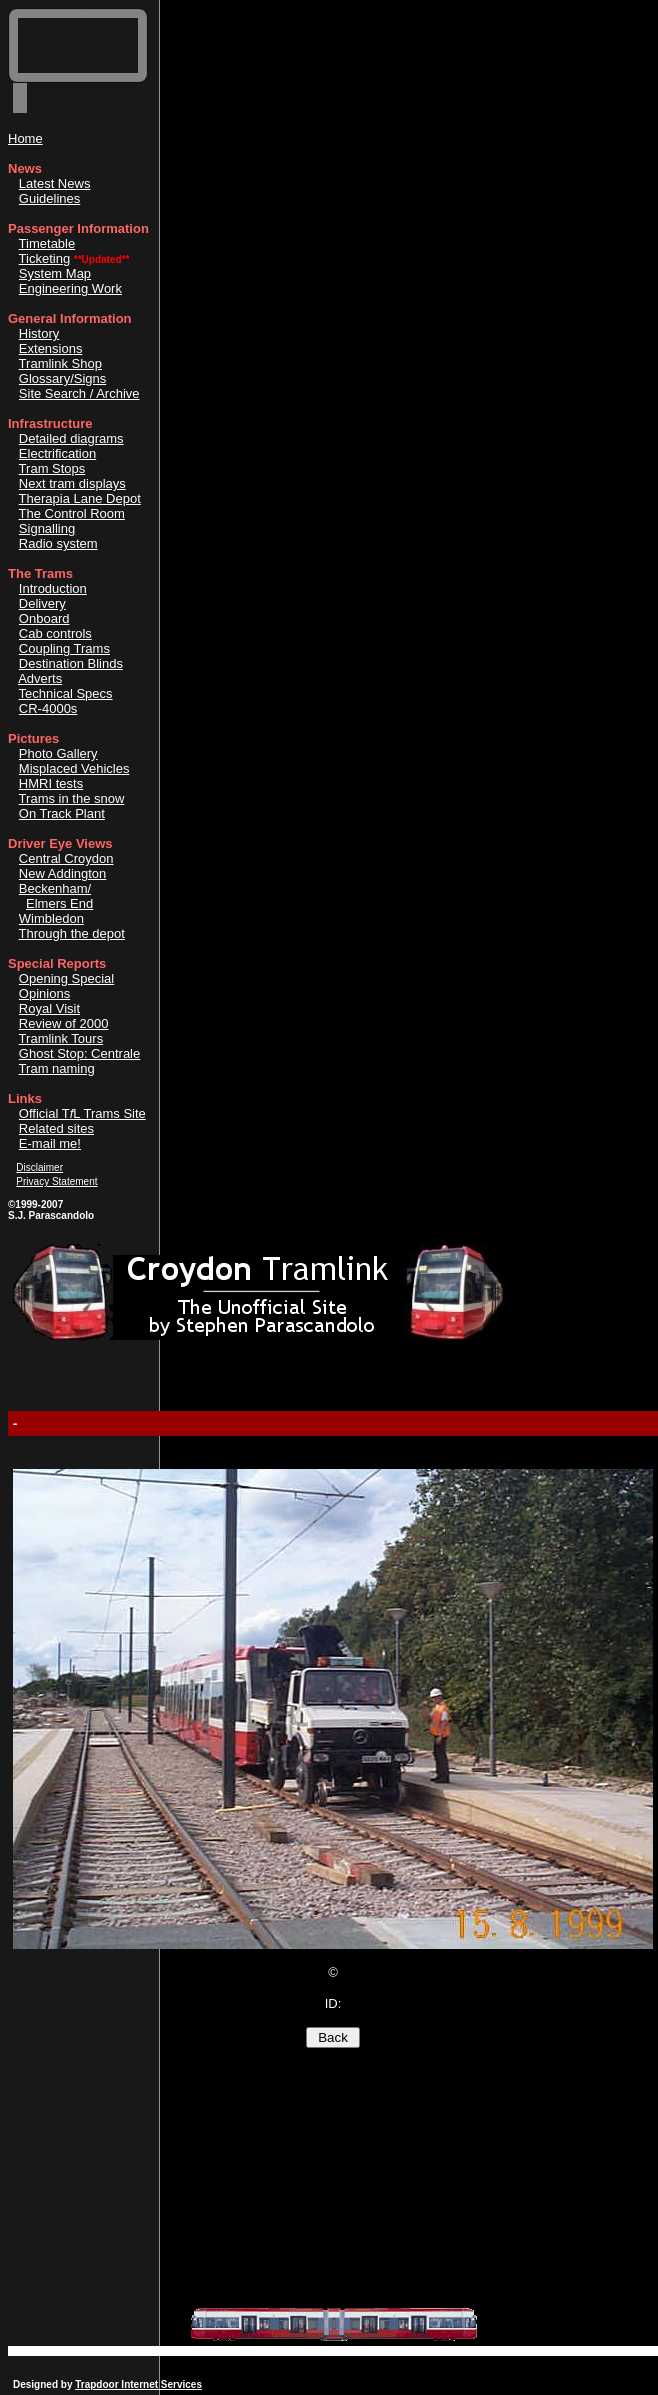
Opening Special (66, 978)
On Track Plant (62, 813)
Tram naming (57, 1068)
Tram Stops (52, 468)
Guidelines (49, 198)
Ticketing (45, 258)
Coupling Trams (64, 648)
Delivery (42, 603)
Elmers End (59, 903)
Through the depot (72, 933)
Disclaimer (39, 1167)
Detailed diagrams (71, 438)
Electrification (57, 453)
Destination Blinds (71, 663)
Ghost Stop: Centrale (79, 1053)
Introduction (53, 588)
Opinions (44, 993)
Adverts (40, 678)
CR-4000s (48, 708)
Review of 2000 (64, 1023)
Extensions (51, 348)
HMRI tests (51, 783)
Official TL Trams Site (82, 1113)
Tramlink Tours (61, 1038)
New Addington (62, 873)
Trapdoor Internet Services (138, 2384)
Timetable (47, 243)
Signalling (47, 528)
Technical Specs (66, 693)
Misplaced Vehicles (74, 768)
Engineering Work (70, 288)
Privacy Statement (56, 1181)
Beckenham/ (55, 888)
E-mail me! (50, 1143)
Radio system (58, 543)
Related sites (56, 1128)
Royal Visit (49, 1008)
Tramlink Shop (60, 363)
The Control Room (72, 513)
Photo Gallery (58, 753)
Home (25, 138)
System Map (55, 273)
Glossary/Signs (62, 378)
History (39, 333)
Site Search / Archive (79, 393)
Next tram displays (72, 483)
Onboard (44, 618)
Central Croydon (66, 858)
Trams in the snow (72, 798)
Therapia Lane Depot (80, 498)
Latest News (55, 183)
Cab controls (55, 633)
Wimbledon (51, 918)
